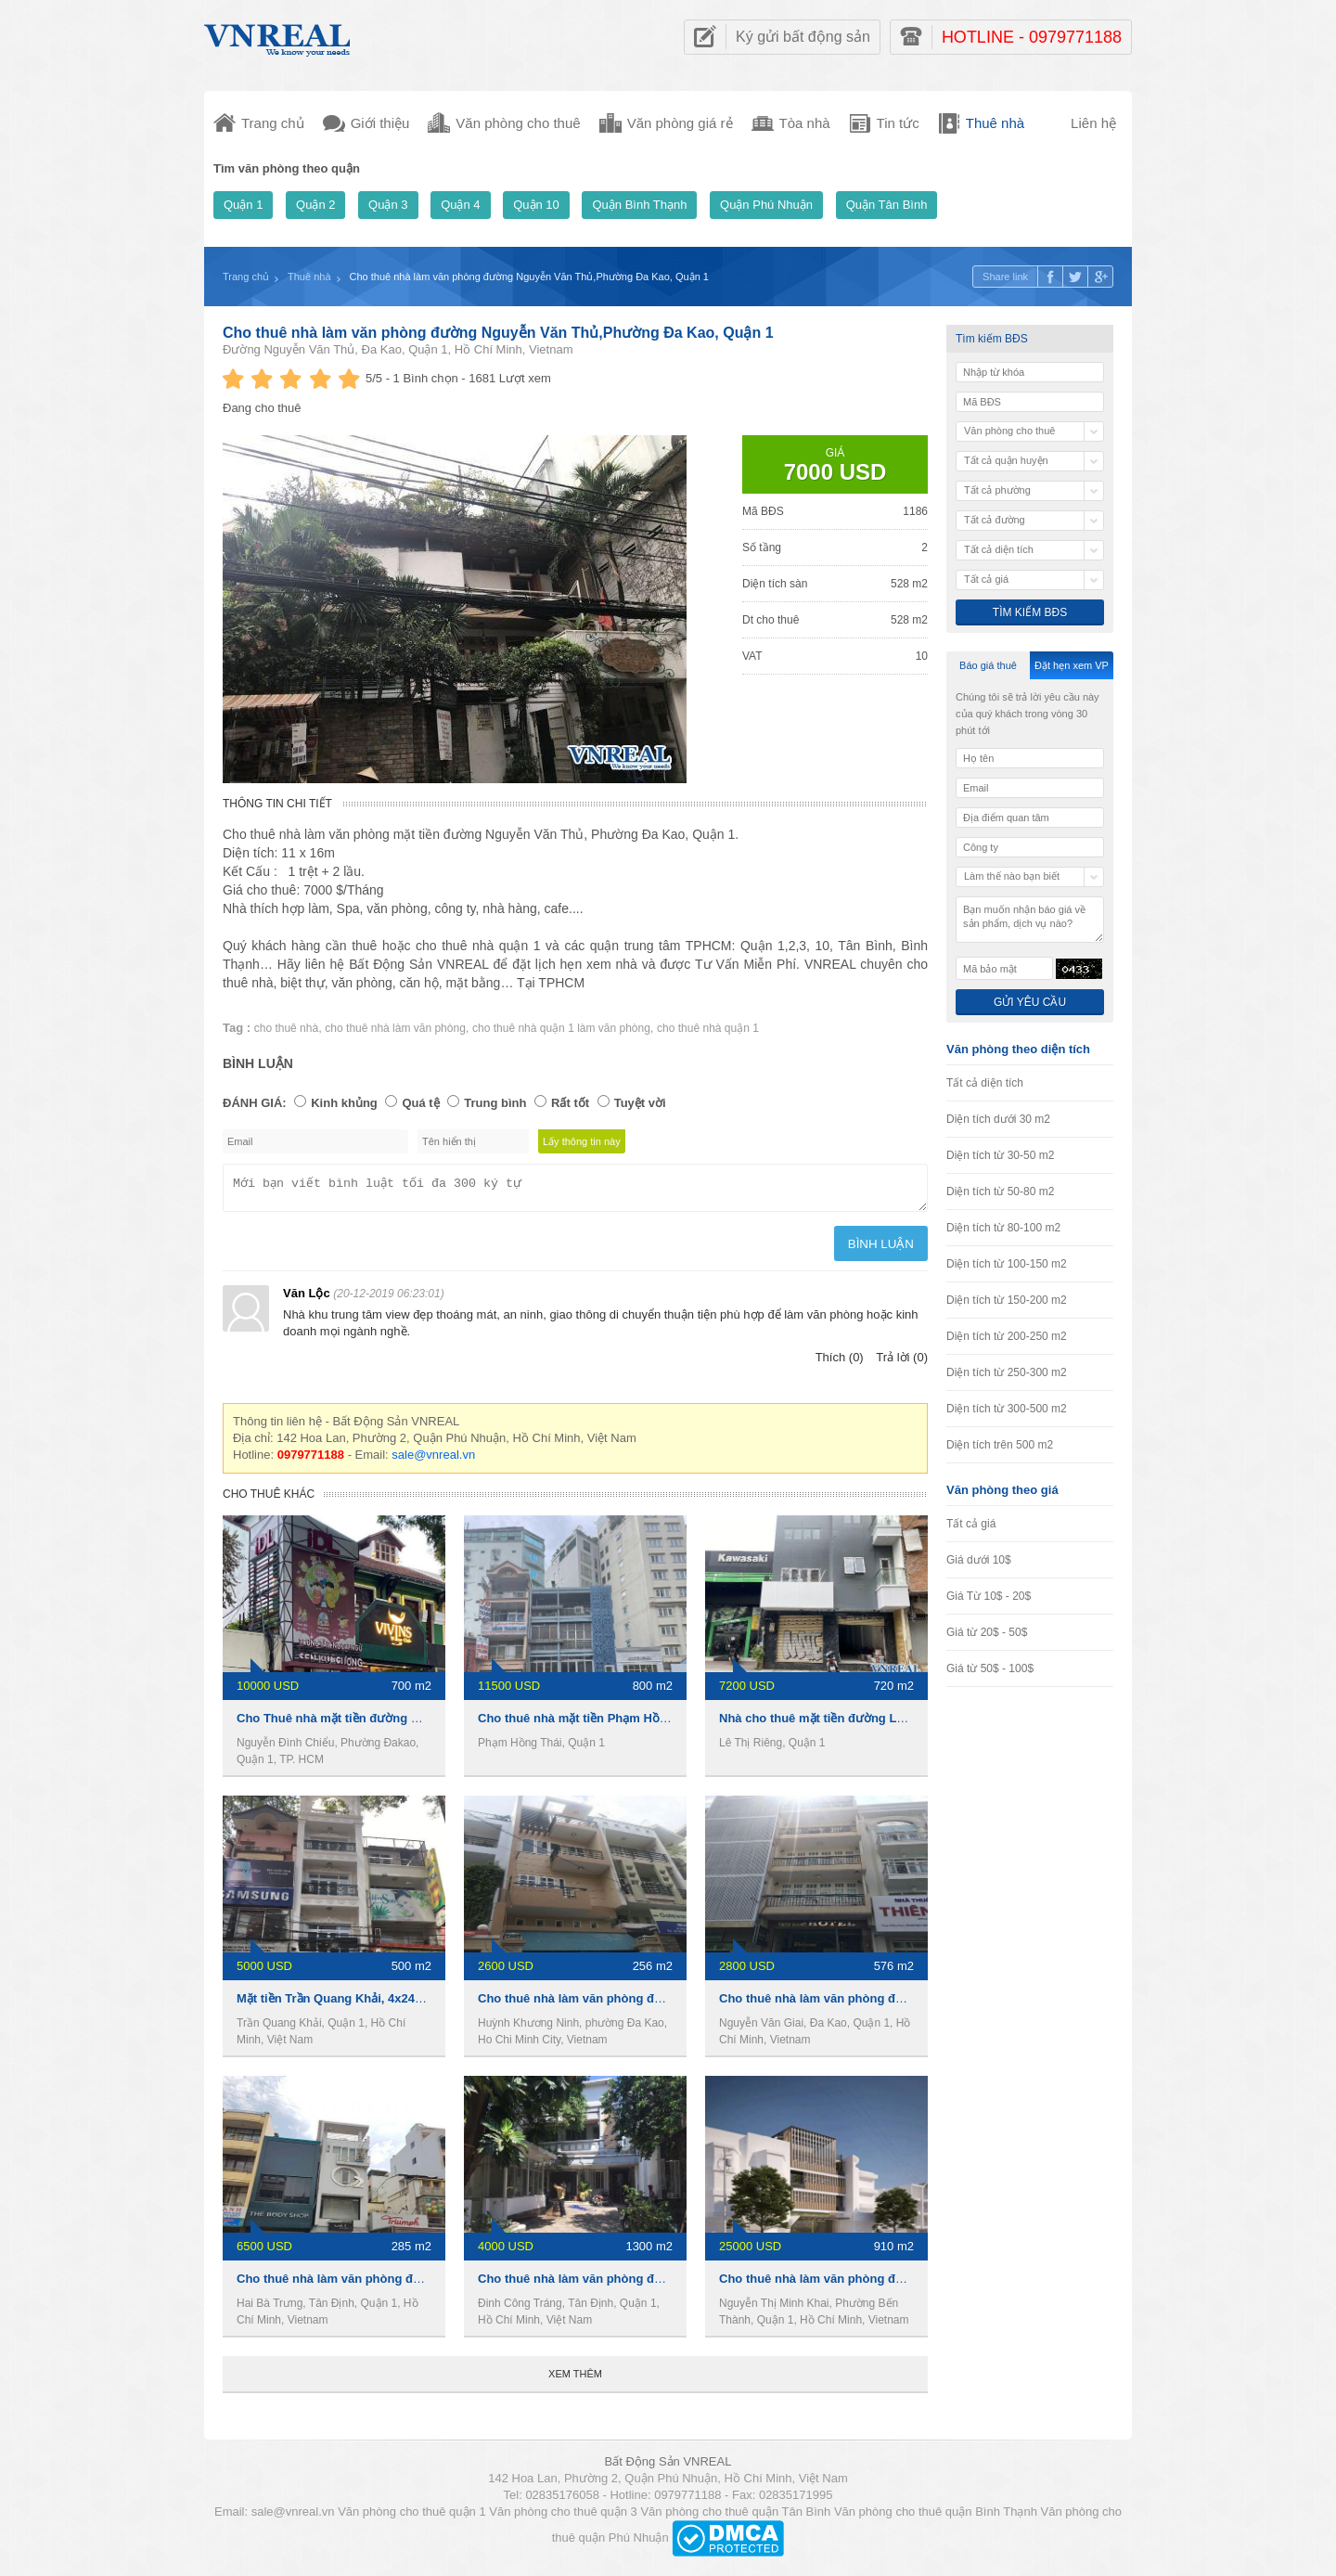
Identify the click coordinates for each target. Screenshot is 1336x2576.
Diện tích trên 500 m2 (999, 1444)
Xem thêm (575, 2379)
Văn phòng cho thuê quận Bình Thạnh (935, 2517)
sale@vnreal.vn (433, 1460)
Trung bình (495, 1103)
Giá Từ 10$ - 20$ (988, 1596)
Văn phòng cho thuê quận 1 (412, 2517)
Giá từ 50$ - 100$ (990, 1668)
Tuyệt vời (640, 1103)
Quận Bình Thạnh (639, 205)
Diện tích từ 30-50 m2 (1000, 1155)
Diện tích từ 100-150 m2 (1006, 1263)
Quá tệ (420, 1103)
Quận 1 (243, 205)
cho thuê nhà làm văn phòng (395, 1028)
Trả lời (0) (902, 1363)
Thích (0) (840, 1363)
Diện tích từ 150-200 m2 (1006, 1300)
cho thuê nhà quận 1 (708, 1028)
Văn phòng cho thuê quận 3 (563, 2517)
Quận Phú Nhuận (766, 205)
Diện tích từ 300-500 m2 (1006, 1408)
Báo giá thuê (988, 665)
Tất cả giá (971, 1523)
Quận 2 (315, 205)
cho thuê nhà (286, 1028)
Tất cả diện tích (984, 1082)
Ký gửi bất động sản (803, 37)
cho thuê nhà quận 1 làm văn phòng (561, 1028)
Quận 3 (387, 205)
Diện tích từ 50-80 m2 (1000, 1191)
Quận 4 (460, 205)
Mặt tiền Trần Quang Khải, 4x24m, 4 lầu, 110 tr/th (375, 2004)
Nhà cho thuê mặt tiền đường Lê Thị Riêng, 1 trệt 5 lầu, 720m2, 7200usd (923, 1724)
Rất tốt (570, 1103)
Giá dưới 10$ (978, 1559)
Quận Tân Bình (887, 205)
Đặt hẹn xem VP (1071, 665)
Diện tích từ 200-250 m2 (1006, 1336)
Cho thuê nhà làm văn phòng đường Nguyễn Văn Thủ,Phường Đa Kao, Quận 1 (498, 333)
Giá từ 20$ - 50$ (986, 1632)
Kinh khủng (344, 1103)
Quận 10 (536, 205)
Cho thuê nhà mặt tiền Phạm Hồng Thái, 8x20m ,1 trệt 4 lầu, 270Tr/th (672, 1724)
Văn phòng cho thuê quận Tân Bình (735, 2517)
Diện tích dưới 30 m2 (998, 1119)
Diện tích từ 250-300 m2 (1006, 1372)
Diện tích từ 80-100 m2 (1003, 1227)
